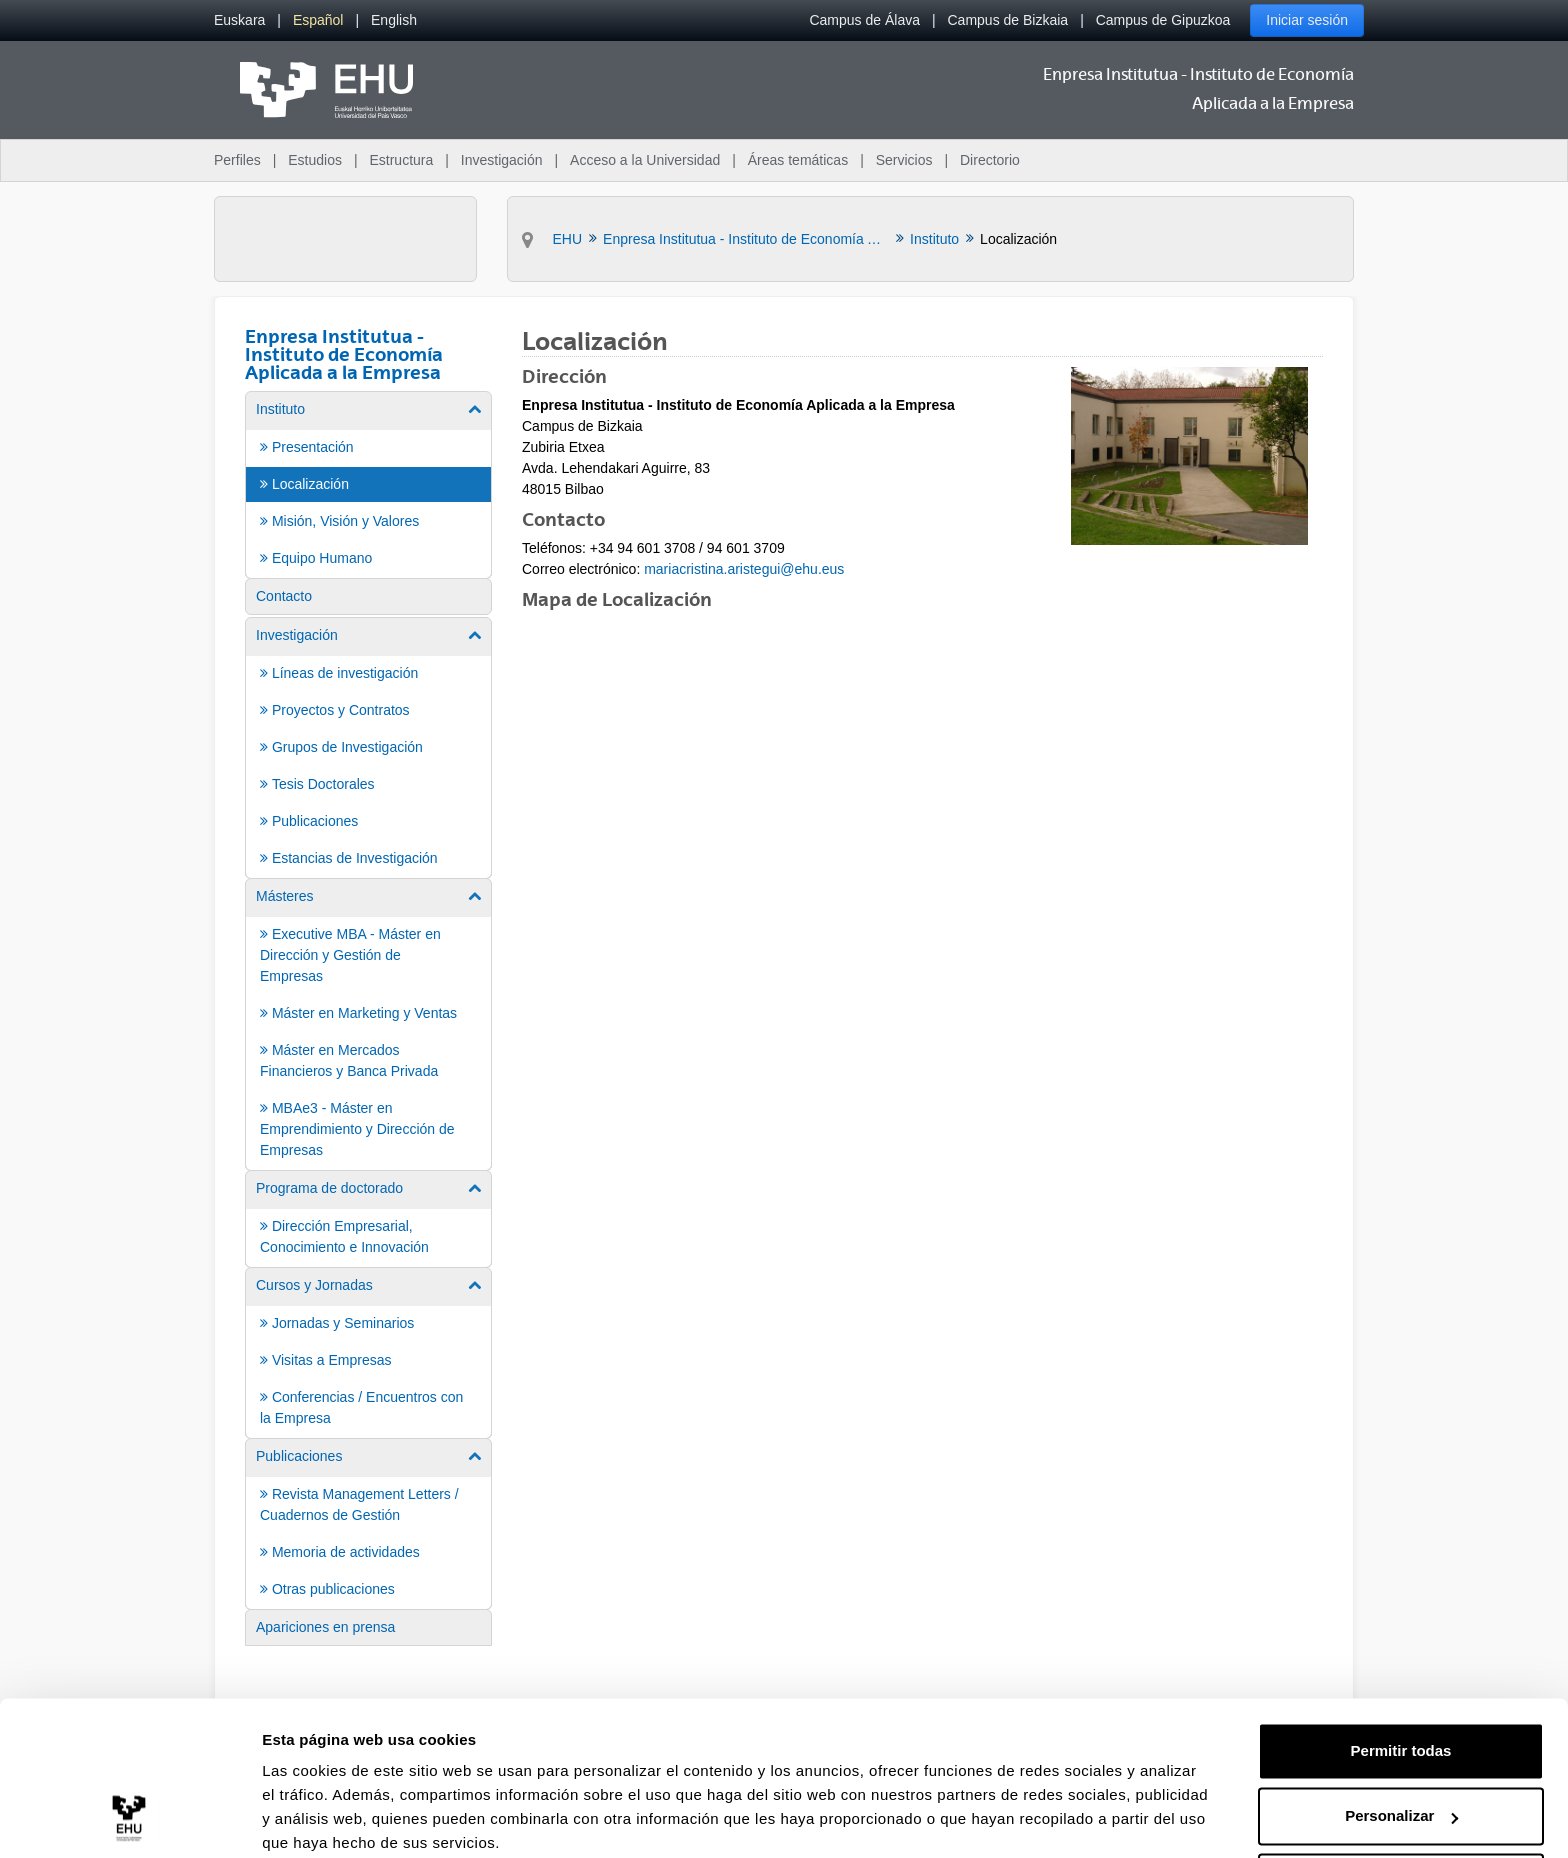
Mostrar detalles (320, 1818)
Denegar (1401, 1802)
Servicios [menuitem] (904, 160)
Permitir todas (1401, 1671)
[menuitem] (239, 20)
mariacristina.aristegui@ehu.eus (744, 569)
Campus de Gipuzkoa (1163, 20)
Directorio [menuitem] (990, 160)
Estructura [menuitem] (401, 160)
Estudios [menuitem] (315, 160)
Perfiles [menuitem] (237, 160)
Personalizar (1401, 1736)
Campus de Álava (864, 20)
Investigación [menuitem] (502, 160)
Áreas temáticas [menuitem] (798, 160)
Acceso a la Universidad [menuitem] (645, 160)
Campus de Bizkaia (1008, 20)
